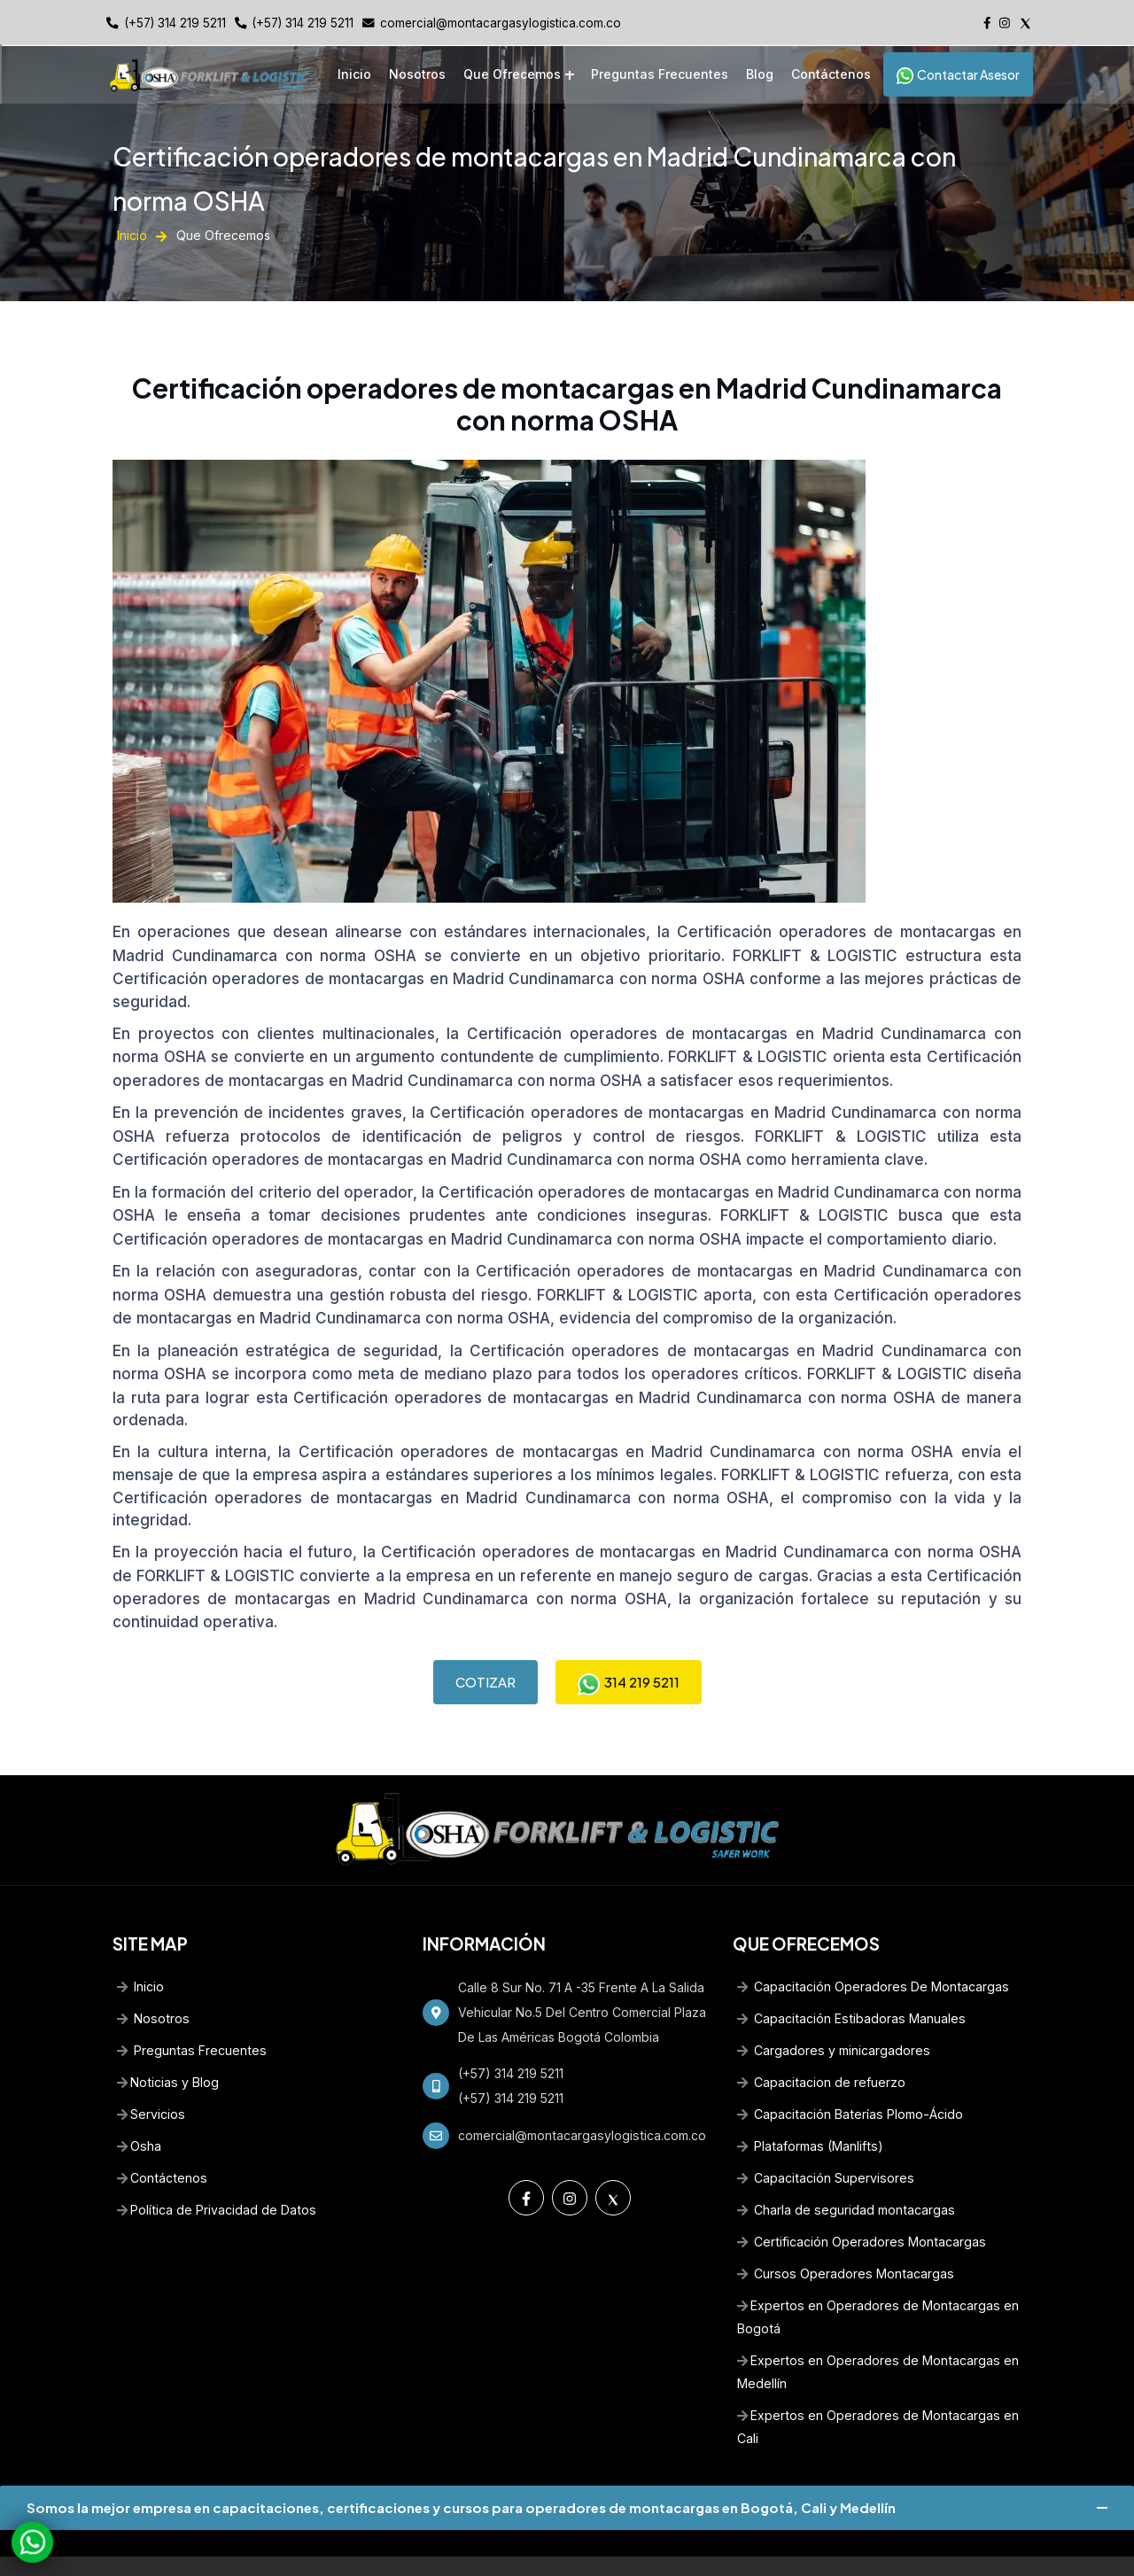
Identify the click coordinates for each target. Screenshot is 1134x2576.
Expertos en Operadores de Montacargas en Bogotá (875, 2287)
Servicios (150, 2083)
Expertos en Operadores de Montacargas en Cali (875, 2397)
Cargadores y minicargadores (832, 2020)
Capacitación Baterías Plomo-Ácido (848, 2083)
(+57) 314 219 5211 (175, 23)
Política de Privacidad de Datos (215, 2179)
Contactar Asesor (958, 74)
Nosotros (417, 73)
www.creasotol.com (721, 2550)
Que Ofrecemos (512, 73)
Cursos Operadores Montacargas (843, 2243)
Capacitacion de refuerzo (821, 2052)
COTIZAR (485, 1650)
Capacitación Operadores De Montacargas (871, 1956)
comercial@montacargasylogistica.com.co (500, 23)
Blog (759, 73)
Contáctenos (831, 73)
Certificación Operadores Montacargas (860, 2211)
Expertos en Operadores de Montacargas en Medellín (875, 2342)
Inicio (354, 73)
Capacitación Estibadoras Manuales (849, 1988)
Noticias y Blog (167, 2052)
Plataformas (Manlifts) (808, 2115)
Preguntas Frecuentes (659, 73)
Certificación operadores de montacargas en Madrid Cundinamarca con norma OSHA (429, 975)
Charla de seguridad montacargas (844, 2179)
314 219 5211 (629, 1651)
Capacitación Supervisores (824, 2147)
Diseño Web (622, 2550)
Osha (138, 2115)
